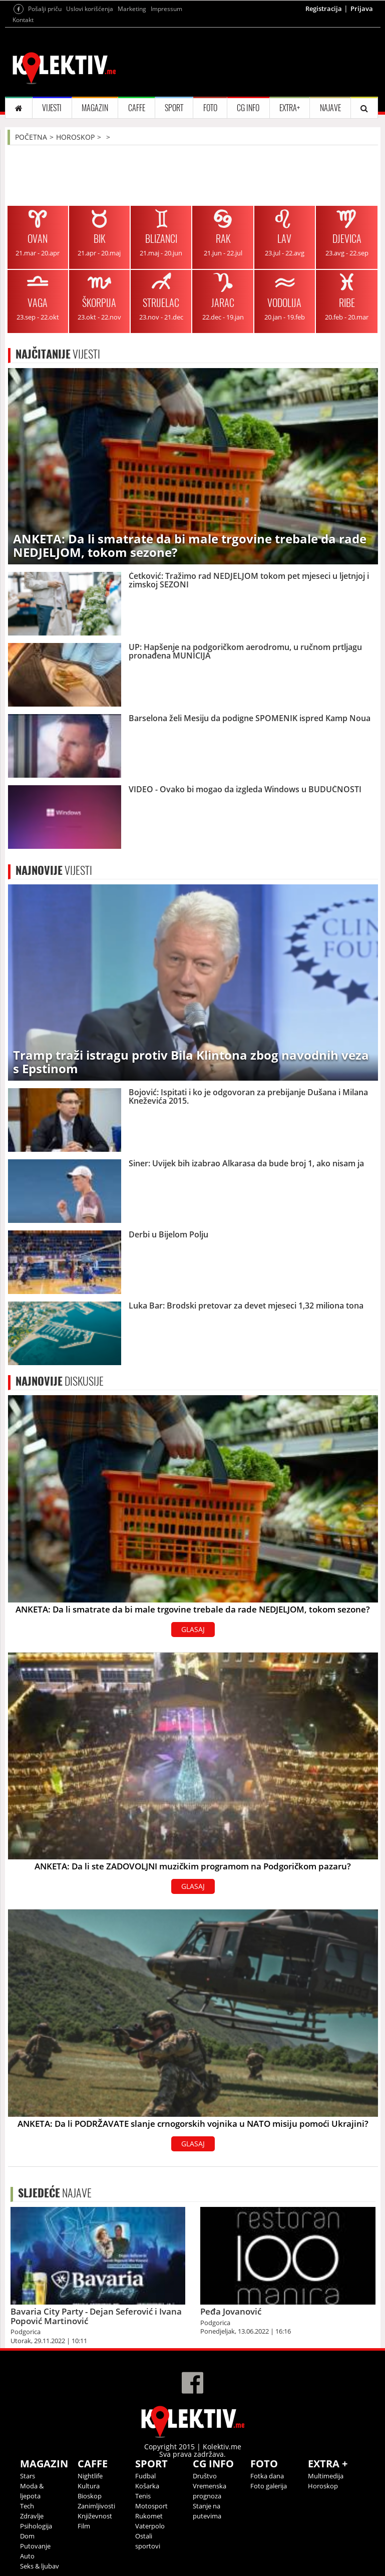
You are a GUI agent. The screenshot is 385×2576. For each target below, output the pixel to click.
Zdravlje (32, 2515)
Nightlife (90, 2475)
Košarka (147, 2485)
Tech (27, 2505)
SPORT (174, 108)
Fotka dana (267, 2475)
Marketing (132, 9)
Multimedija (325, 2475)
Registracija (323, 8)
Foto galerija (268, 2485)
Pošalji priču (45, 9)
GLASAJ (193, 1629)
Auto (27, 2555)
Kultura (89, 2485)
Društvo (205, 2475)
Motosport (151, 2505)
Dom (27, 2535)
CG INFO (248, 108)
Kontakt (23, 20)
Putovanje (35, 2545)
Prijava (361, 8)
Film (84, 2525)
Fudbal (145, 2475)
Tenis (143, 2495)
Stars (27, 2475)
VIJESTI (52, 108)
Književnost (95, 2515)
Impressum (166, 9)
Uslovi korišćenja (89, 9)
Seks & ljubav (39, 2565)
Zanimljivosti (96, 2505)
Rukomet (149, 2515)
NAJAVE (330, 108)
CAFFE (136, 108)
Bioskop (90, 2495)
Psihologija (36, 2525)
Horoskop (323, 2485)
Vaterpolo (150, 2525)
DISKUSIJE (60, 1381)
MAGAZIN (95, 108)
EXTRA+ (289, 108)
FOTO (210, 108)
